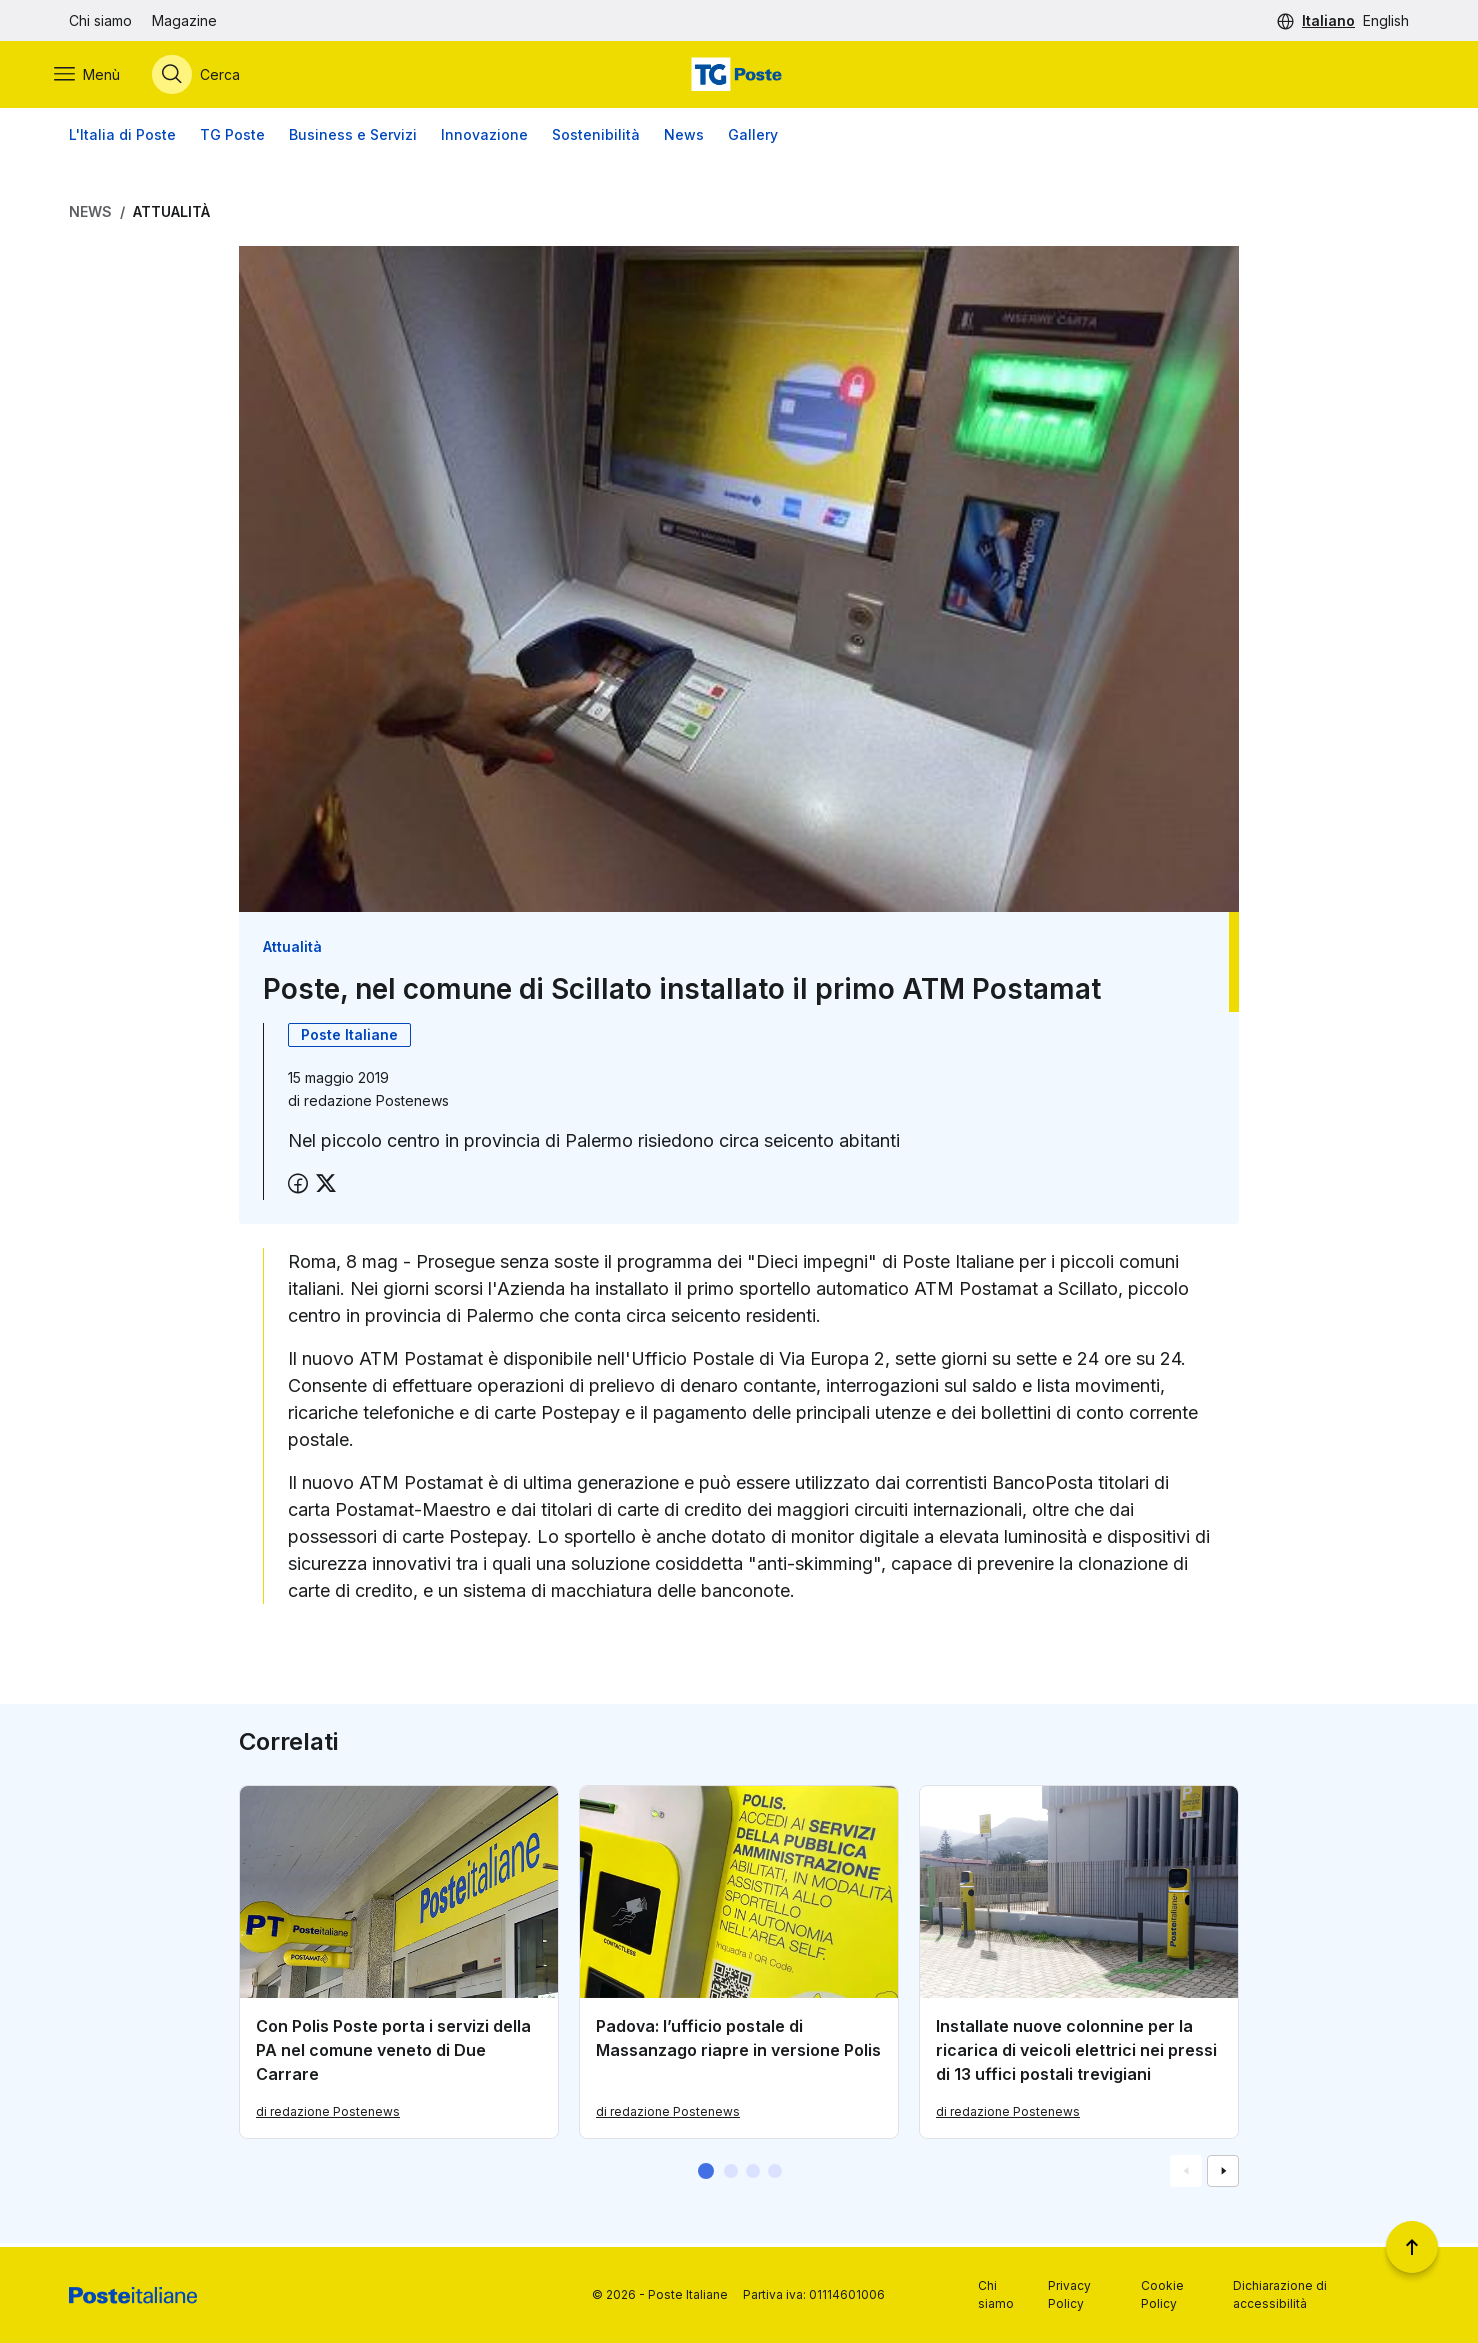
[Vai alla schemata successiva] (1223, 2175)
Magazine (184, 20)
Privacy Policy (1069, 2294)
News (684, 139)
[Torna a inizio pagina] (1412, 2247)
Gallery (753, 139)
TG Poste (232, 139)
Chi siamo (100, 20)
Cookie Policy (1162, 2294)
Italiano (1328, 20)
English (1386, 20)
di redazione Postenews (328, 2115)
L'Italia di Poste (122, 139)
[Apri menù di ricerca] (211, 77)
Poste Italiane (349, 1039)
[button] (706, 2175)
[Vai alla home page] (739, 77)
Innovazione (484, 139)
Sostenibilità (596, 139)
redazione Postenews (376, 1105)
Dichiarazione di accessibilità (1280, 2294)
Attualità (171, 216)
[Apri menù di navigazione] (102, 77)
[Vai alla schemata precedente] (1186, 2175)
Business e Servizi (353, 139)
